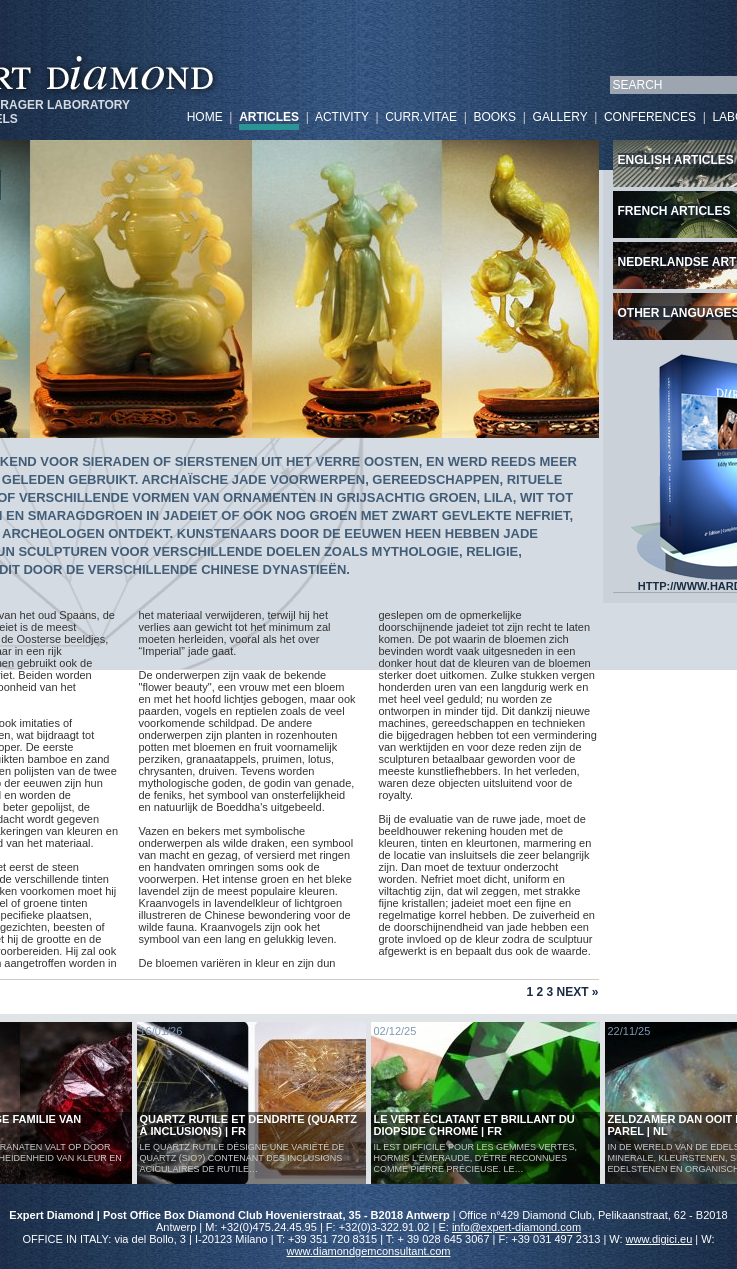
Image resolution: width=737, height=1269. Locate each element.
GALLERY (560, 117)
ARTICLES (269, 117)
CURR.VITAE (421, 117)
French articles (674, 211)
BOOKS (494, 117)
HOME (205, 117)
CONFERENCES (650, 117)
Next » (577, 992)
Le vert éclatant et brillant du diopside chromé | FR (474, 1125)
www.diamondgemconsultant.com (369, 1251)
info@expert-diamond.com (516, 1227)
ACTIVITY (342, 117)
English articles (676, 160)
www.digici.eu (659, 1239)
